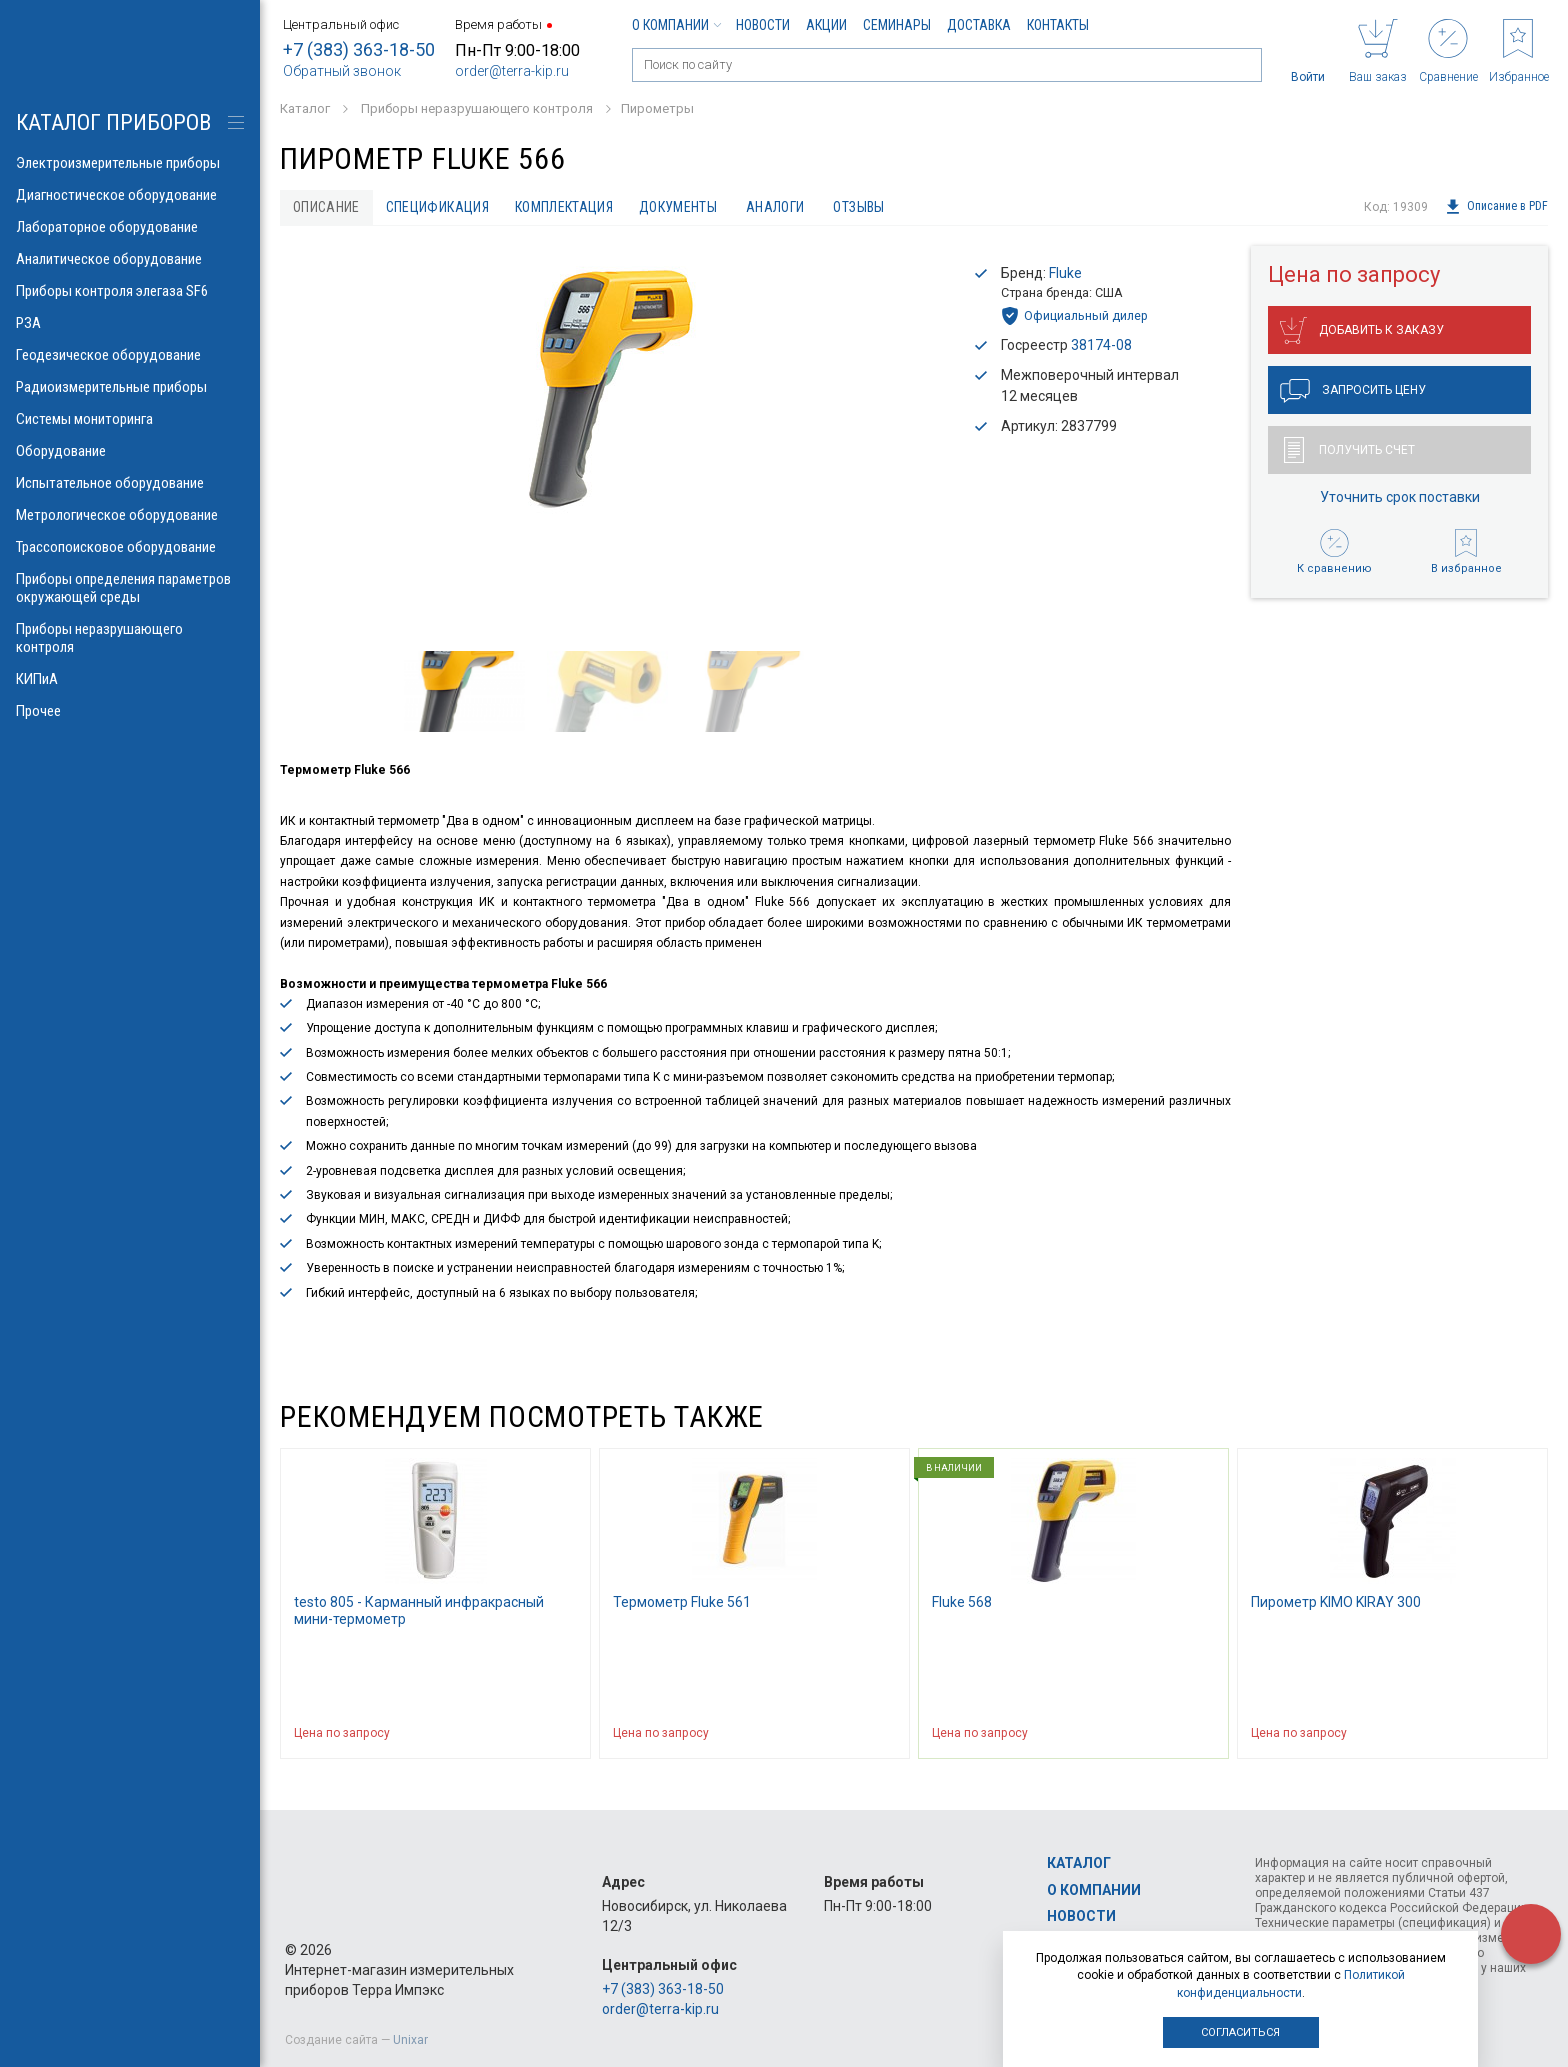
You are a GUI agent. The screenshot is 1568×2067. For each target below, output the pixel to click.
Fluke (1065, 273)
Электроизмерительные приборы (130, 163)
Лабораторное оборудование (130, 227)
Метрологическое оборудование (130, 515)
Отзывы (859, 207)
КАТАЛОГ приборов (113, 122)
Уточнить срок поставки (1400, 497)
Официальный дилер (1074, 316)
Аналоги (775, 207)
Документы (678, 207)
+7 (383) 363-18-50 (359, 49)
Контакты (1058, 25)
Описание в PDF (1496, 207)
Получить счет (1349, 450)
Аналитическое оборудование (130, 259)
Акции (826, 25)
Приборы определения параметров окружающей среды (130, 588)
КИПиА (130, 679)
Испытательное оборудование (130, 483)
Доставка (979, 25)
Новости (763, 25)
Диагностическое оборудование (130, 195)
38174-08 (1101, 345)
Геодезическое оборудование (130, 355)
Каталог (1079, 1863)
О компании (676, 25)
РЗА (130, 323)
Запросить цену (1353, 391)
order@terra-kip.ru (512, 71)
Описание (326, 207)
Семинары (897, 25)
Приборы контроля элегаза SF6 (130, 291)
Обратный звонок (342, 71)
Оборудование (130, 451)
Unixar (410, 2040)
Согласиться (1240, 2032)
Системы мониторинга (130, 419)
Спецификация (437, 207)
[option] (610, 390)
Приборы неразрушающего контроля (130, 638)
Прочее (130, 711)
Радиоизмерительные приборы (130, 387)
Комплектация (564, 207)
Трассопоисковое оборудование (130, 547)
